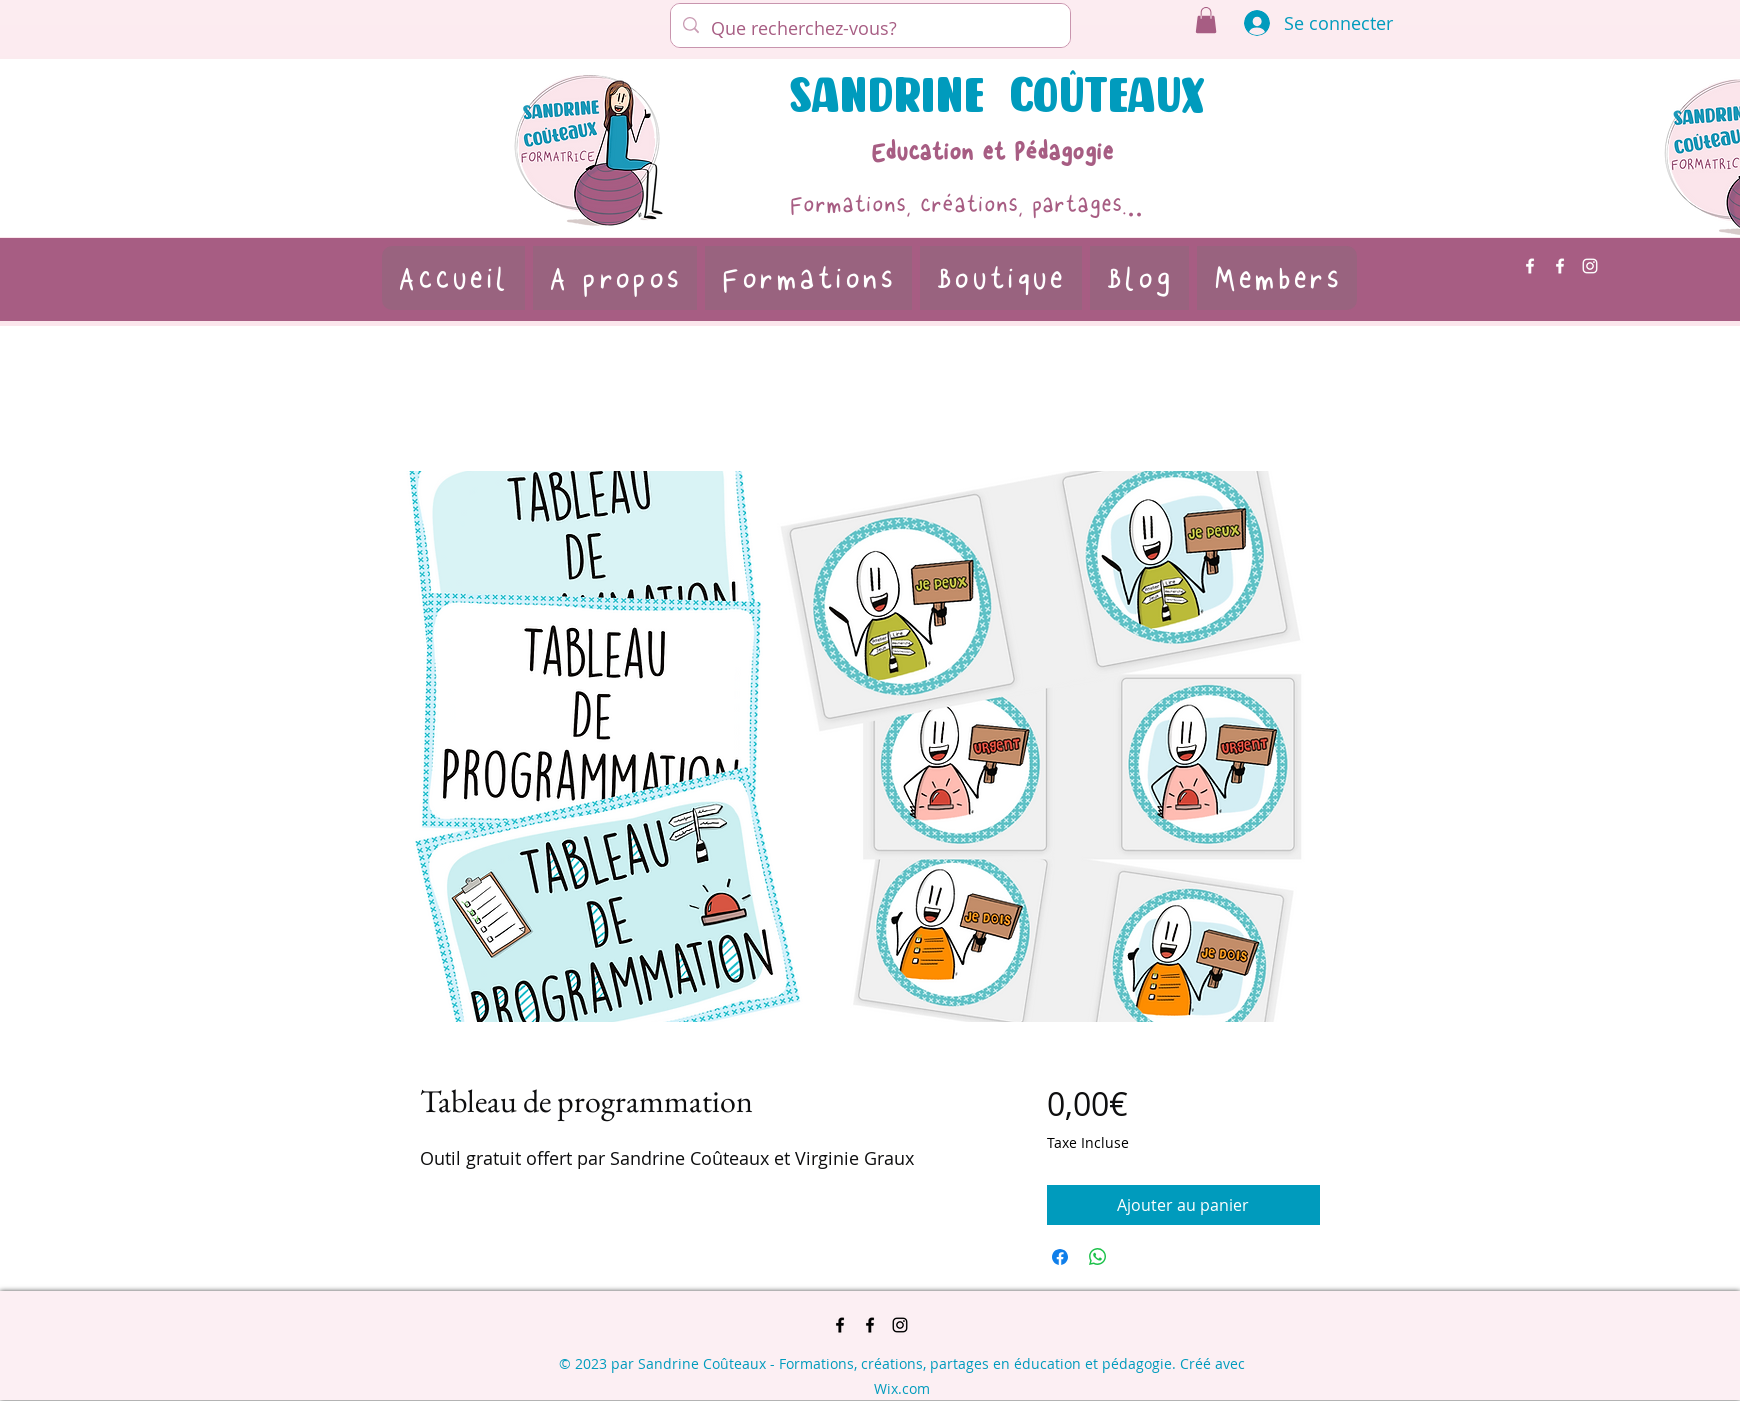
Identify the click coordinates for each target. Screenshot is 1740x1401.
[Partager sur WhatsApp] (1098, 1257)
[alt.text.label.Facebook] (1530, 266)
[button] (1206, 20)
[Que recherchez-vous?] (869, 28)
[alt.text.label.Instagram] (1590, 266)
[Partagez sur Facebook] (1060, 1257)
